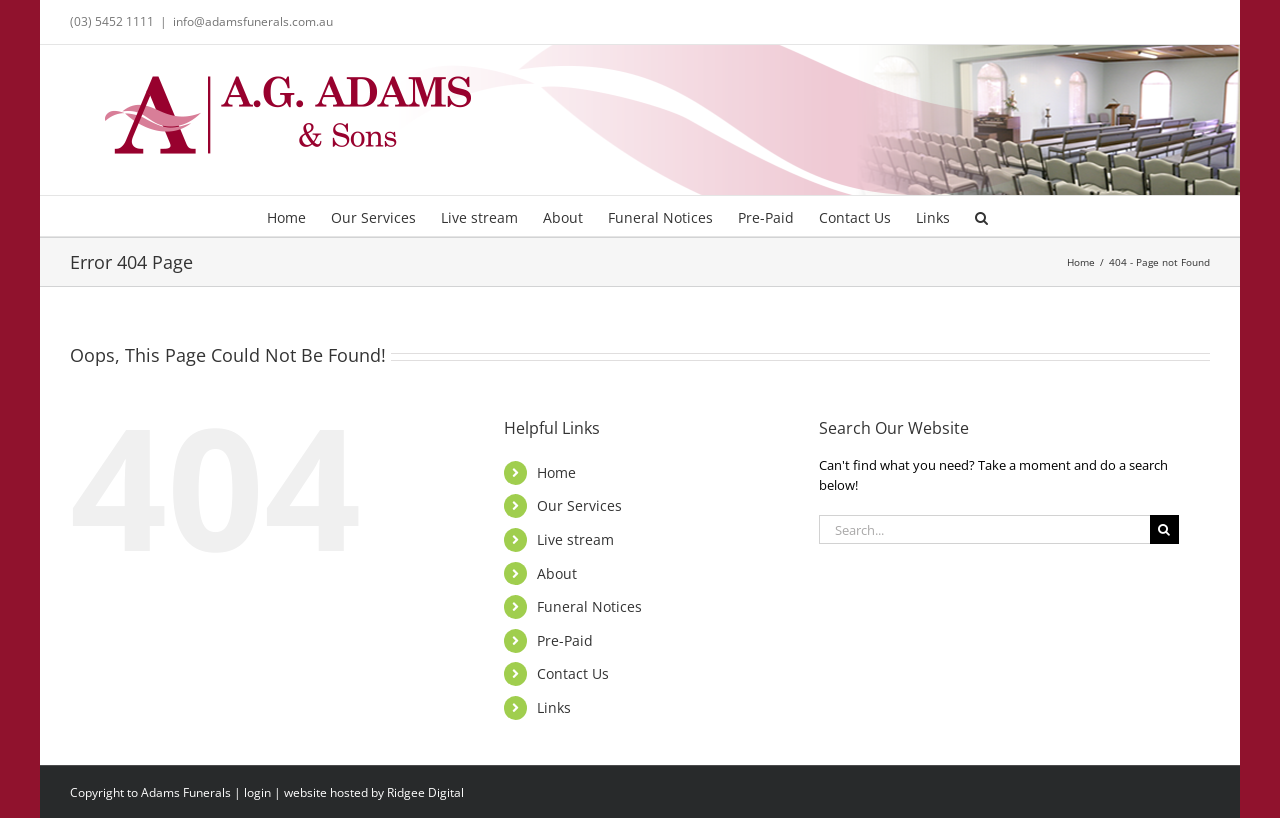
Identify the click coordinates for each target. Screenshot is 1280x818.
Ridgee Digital (425, 792)
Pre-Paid (565, 640)
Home (556, 472)
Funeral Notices (589, 606)
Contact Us (573, 673)
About (557, 573)
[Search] (1164, 529)
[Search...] (984, 529)
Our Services (579, 505)
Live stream (575, 539)
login (257, 792)
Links (554, 707)
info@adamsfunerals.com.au (253, 21)
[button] (981, 216)
